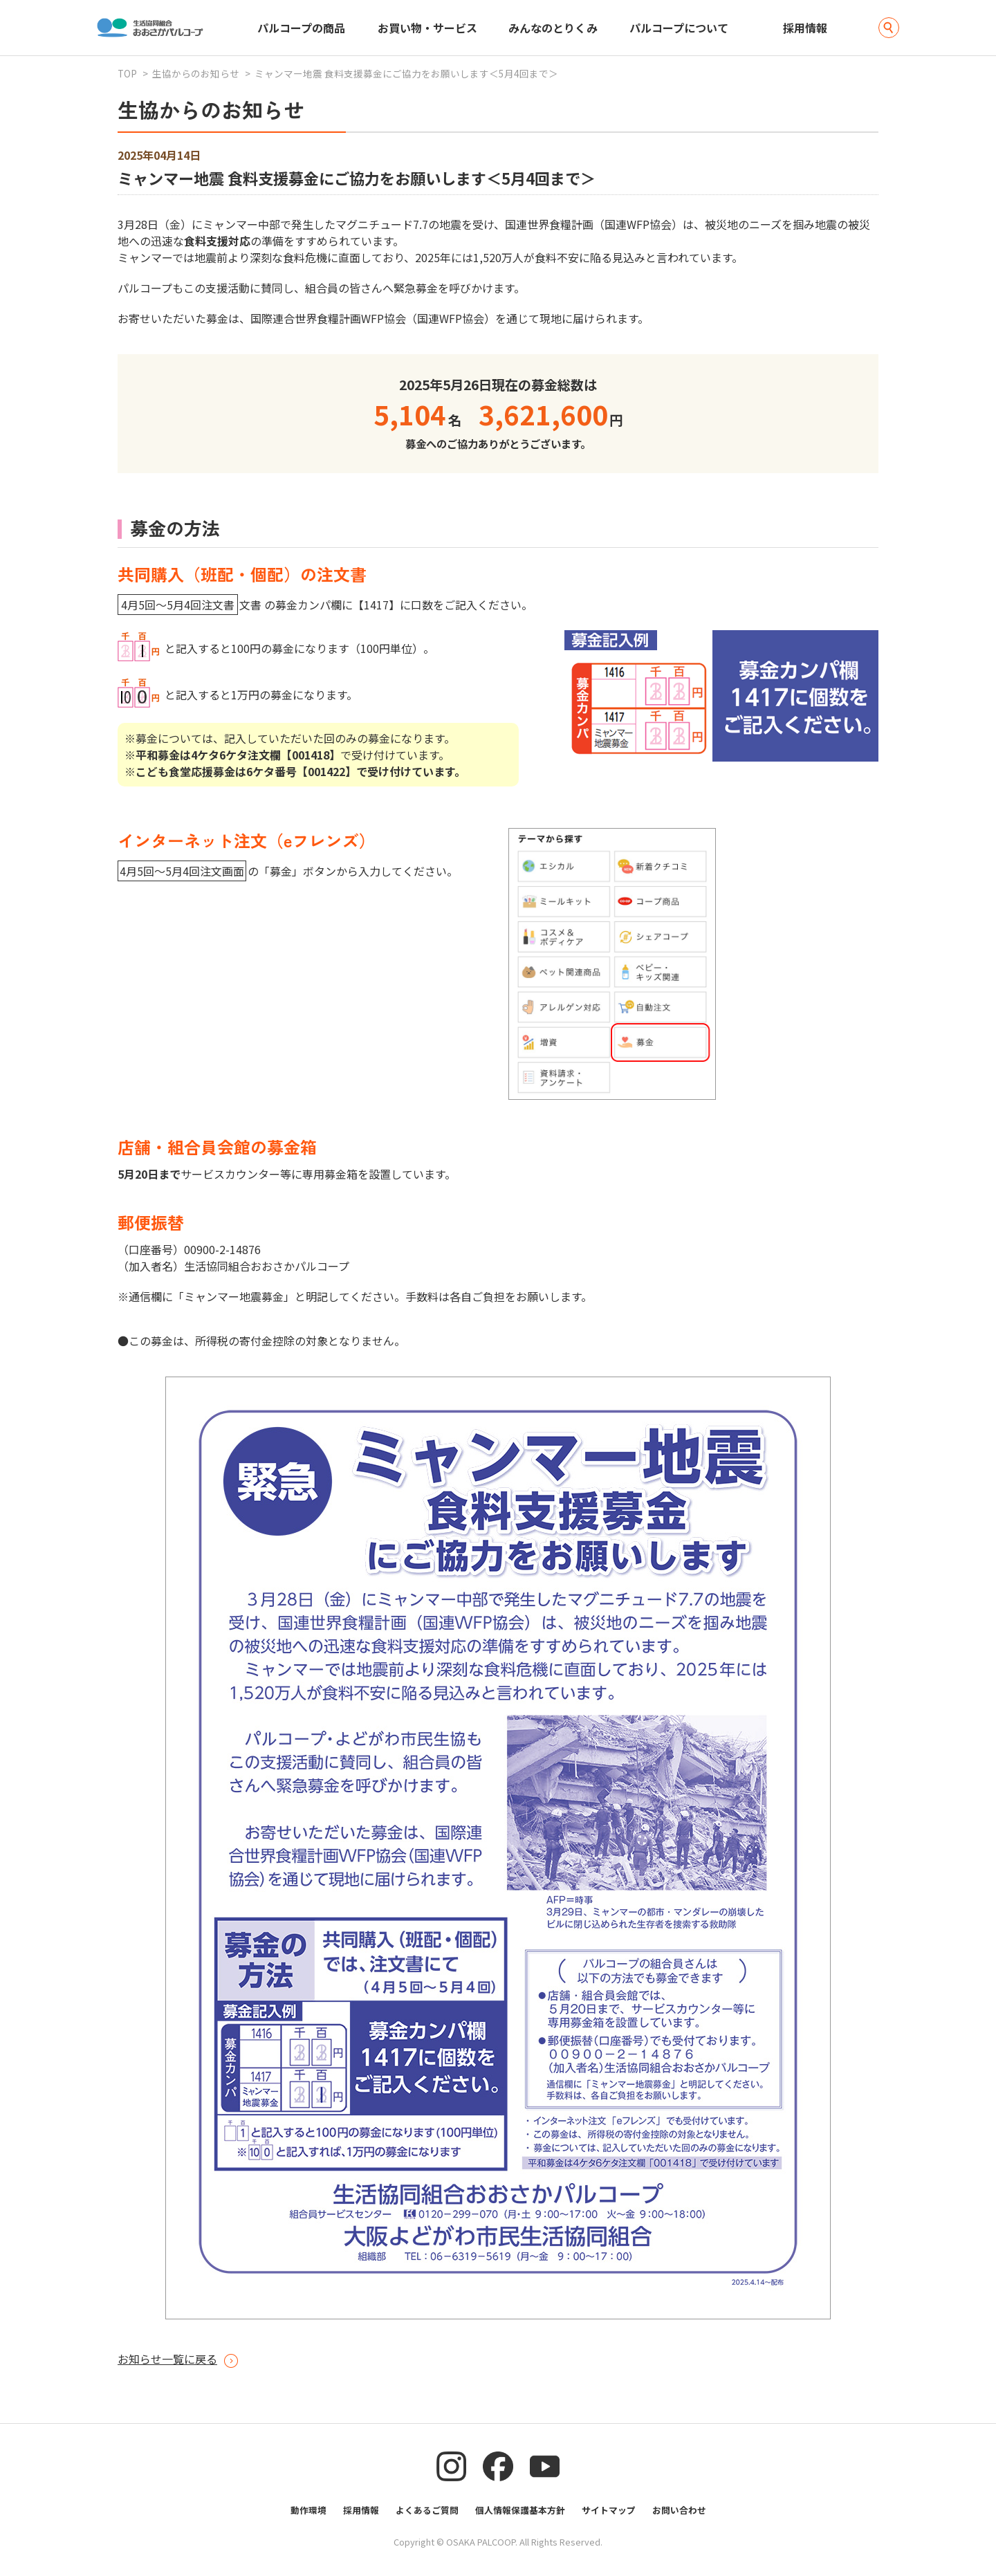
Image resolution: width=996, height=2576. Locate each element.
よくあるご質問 (427, 2510)
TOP (127, 73)
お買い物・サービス (427, 27)
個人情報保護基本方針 (520, 2510)
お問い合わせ (679, 2510)
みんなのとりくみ (553, 27)
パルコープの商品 (301, 27)
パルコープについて (678, 27)
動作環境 (308, 2510)
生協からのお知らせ (195, 73)
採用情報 (805, 27)
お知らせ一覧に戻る (167, 2358)
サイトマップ (609, 2510)
